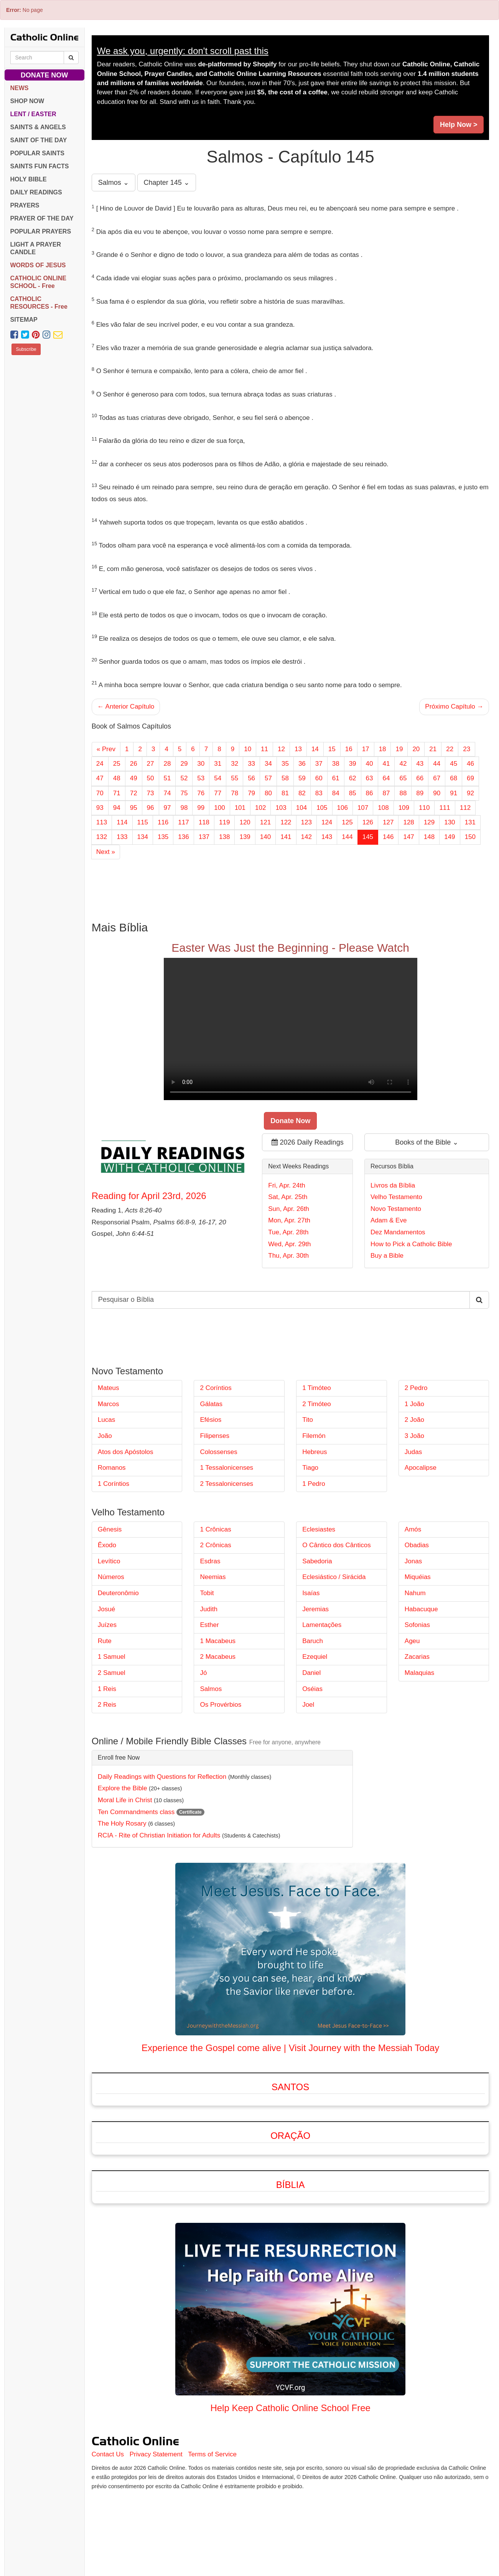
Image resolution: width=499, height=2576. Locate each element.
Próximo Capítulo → (454, 706)
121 (265, 822)
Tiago (310, 1467)
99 (200, 807)
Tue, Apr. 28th (288, 1232)
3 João (414, 1435)
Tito (307, 1419)
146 (388, 837)
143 (326, 837)
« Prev (106, 749)
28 (167, 763)
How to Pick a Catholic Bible (411, 1244)
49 (133, 778)
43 (419, 763)
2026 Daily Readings (308, 1142)
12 (281, 749)
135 (163, 837)
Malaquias (420, 1672)
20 (416, 749)
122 (285, 822)
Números (111, 1577)
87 (386, 793)
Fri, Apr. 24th (286, 1185)
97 (167, 807)
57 (268, 778)
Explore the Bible (122, 1788)
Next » (105, 851)
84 (335, 793)
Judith (208, 1609)
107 (362, 807)
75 (184, 793)
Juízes (107, 1625)
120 (244, 822)
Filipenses (214, 1435)
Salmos (211, 1689)
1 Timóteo (316, 1388)
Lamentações (321, 1625)
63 (369, 778)
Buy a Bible (387, 1255)
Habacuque (421, 1609)
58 (285, 778)
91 (453, 793)
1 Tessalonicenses (226, 1467)
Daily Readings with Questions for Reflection (162, 1776)
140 (265, 837)
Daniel (311, 1672)
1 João (414, 1404)
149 (449, 837)
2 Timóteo (316, 1404)
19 (399, 749)
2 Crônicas (215, 1545)
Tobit (207, 1593)
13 (298, 749)
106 (342, 807)
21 (432, 749)
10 (247, 749)
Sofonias (417, 1625)
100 (219, 807)
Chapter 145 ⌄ (166, 182)
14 (315, 749)
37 (319, 763)
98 (184, 807)
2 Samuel (111, 1672)
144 (347, 837)
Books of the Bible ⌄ (426, 1142)
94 (116, 807)
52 (184, 778)
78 (234, 793)
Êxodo (107, 1545)
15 (332, 749)
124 (326, 822)
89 (419, 793)
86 (369, 793)
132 (101, 837)
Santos (290, 2087)
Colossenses (218, 1452)
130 (449, 822)
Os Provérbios (220, 1704)
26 (133, 763)
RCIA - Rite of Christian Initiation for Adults (159, 1835)
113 (101, 822)
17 (365, 749)
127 (388, 822)
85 (352, 793)
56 (251, 778)
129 (429, 822)
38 (335, 763)
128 (408, 822)
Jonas (413, 1561)
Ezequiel (314, 1656)
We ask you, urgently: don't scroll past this (182, 51)
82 (302, 793)
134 (142, 837)
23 (466, 749)
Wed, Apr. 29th (289, 1244)
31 (217, 763)
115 (142, 822)
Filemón (313, 1435)
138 (224, 837)
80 (268, 793)
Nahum (415, 1593)
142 (306, 837)
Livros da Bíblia (393, 1185)
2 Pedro (416, 1388)
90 (436, 793)
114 (122, 822)
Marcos (108, 1404)
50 (150, 778)
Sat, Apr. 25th (287, 1197)
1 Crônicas (215, 1529)
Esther (209, 1625)
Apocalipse (420, 1467)
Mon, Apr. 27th (289, 1220)
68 (453, 778)
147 (408, 837)
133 (122, 837)
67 (436, 778)
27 (150, 763)
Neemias (213, 1577)
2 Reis (107, 1704)
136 (183, 837)
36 (302, 763)
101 (240, 807)
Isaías (310, 1593)
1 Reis (107, 1689)
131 (470, 822)
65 (403, 778)
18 (382, 749)
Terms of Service (212, 2454)
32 (234, 763)
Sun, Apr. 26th (288, 1208)
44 (436, 763)
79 (251, 793)
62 (352, 778)
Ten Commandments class (136, 1812)
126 (367, 822)
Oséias (312, 1689)
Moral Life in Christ (125, 1800)
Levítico (109, 1561)
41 (386, 763)
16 (348, 749)
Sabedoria (317, 1561)
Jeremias (315, 1609)
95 (133, 807)
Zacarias (417, 1656)
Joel (308, 1704)
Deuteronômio (118, 1593)
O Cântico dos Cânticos (336, 1545)
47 (100, 778)
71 (116, 793)
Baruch (312, 1641)
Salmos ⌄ (113, 182)
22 (449, 749)
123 (306, 822)
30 (200, 763)
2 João (414, 1419)
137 (204, 837)
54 (217, 778)
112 (465, 807)
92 (470, 793)
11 (264, 749)
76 (200, 793)
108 (383, 807)
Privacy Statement (156, 2454)
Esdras (210, 1561)
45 (453, 763)
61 (335, 778)
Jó (203, 1672)
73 (150, 793)
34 (268, 763)
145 (367, 837)
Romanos (112, 1467)
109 (404, 807)
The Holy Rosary (122, 1823)
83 (319, 793)
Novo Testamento (396, 1208)
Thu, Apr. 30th (288, 1255)
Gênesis (110, 1529)
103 (280, 807)
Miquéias (418, 1577)
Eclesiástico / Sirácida (334, 1577)
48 (116, 778)
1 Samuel (111, 1656)
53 (200, 778)
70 (100, 793)
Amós (413, 1529)
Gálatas (211, 1404)
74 (167, 793)
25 (116, 763)
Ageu (412, 1641)
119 (224, 822)
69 (470, 778)
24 (100, 763)
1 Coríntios (113, 1483)
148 (429, 837)
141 (285, 837)
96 (150, 807)
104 (301, 807)
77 (217, 793)
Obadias (417, 1545)
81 (285, 793)
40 (369, 763)
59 (302, 778)
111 (444, 807)
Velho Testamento (396, 1197)
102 (260, 807)
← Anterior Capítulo (125, 706)
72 (133, 793)
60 (319, 778)
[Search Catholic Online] (71, 57)
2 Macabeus (218, 1656)
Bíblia (290, 2185)
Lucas (106, 1419)
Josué (106, 1609)
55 (234, 778)
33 (251, 763)
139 (244, 837)
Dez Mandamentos (398, 1232)
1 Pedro (313, 1483)
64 (386, 778)
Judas (413, 1452)
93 (100, 807)
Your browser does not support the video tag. (290, 1029)
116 (163, 822)
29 (184, 763)
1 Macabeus (218, 1641)
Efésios (210, 1419)
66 (419, 778)
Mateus (108, 1388)
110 (424, 807)
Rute (105, 1641)
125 (347, 822)
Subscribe (26, 349)
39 (352, 763)
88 (403, 793)
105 (321, 807)
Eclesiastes (318, 1529)
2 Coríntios (215, 1388)
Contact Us (108, 2454)
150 (470, 837)
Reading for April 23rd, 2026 (149, 1196)
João (105, 1435)
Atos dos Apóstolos (125, 1452)
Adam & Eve (389, 1220)
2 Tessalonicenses (226, 1483)
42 (403, 763)
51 (167, 778)
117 (183, 822)
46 (470, 763)
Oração (290, 2135)
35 (285, 763)
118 (204, 822)
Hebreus (314, 1452)
